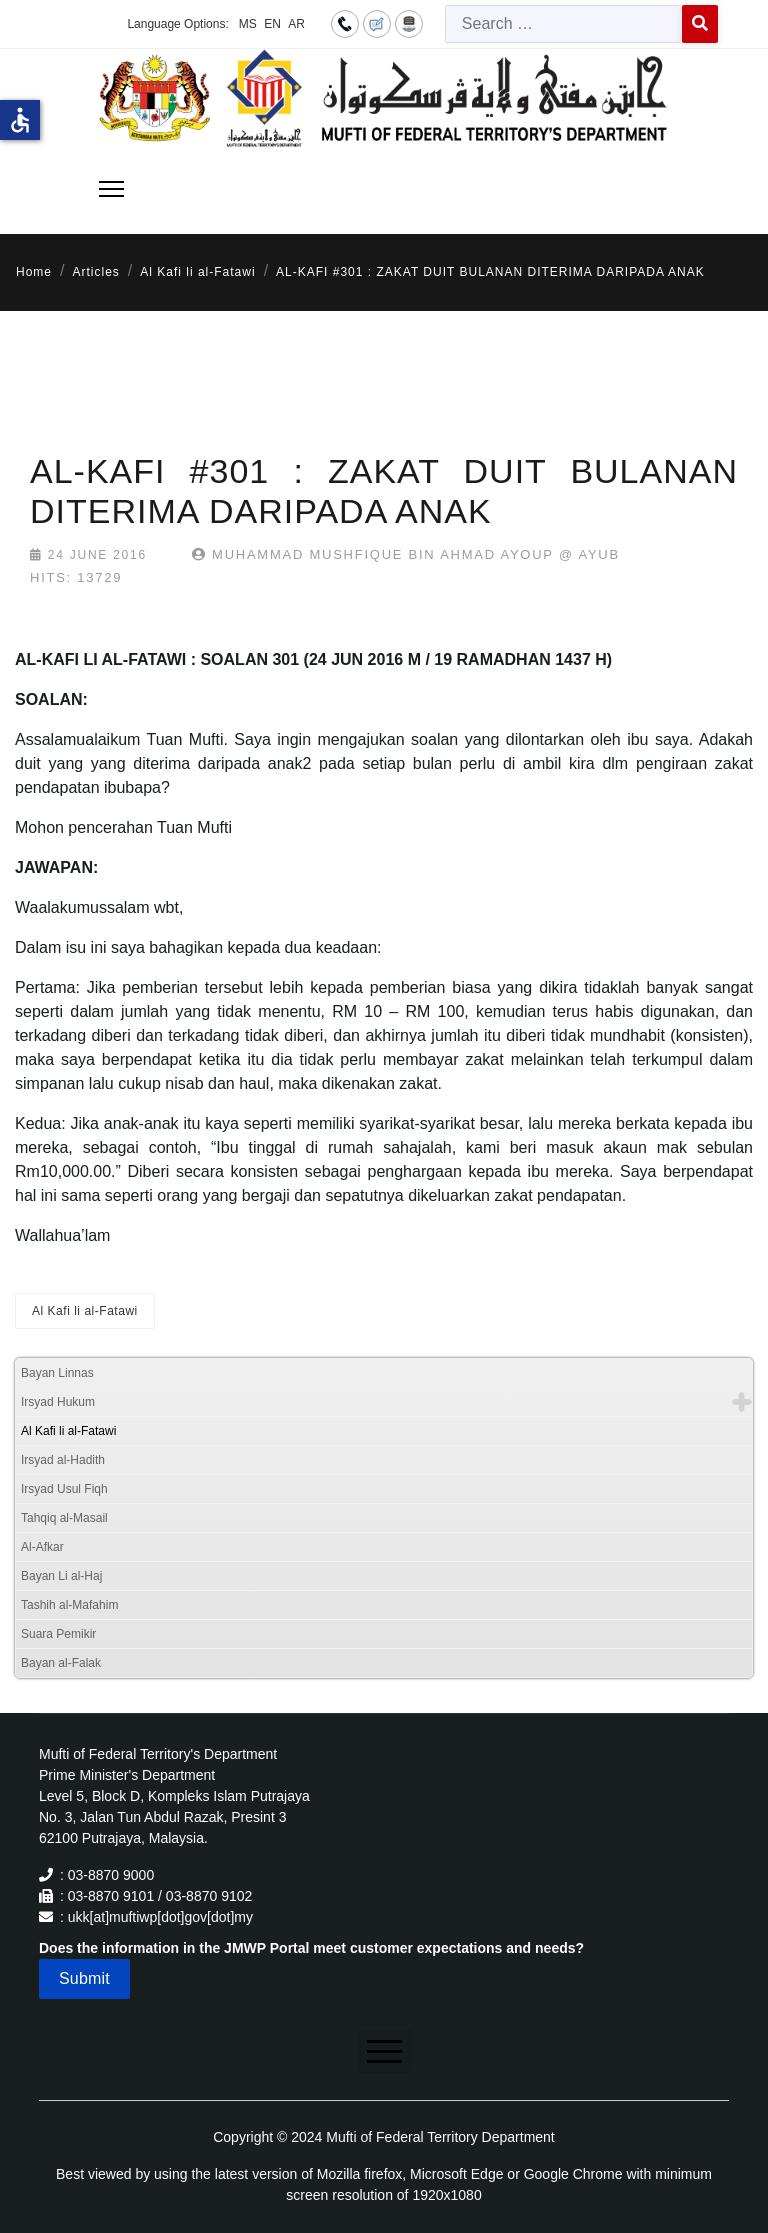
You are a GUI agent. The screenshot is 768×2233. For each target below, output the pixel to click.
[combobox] (564, 24)
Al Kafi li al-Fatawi (85, 1311)
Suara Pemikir (58, 1634)
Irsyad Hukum (58, 1402)
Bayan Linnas (57, 1373)
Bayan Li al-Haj (61, 1576)
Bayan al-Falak (61, 1663)
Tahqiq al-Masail (64, 1518)
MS (248, 24)
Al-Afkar (42, 1547)
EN (272, 24)
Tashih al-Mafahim (69, 1605)
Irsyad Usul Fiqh (64, 1489)
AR (296, 24)
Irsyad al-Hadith (63, 1460)
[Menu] (111, 189)
